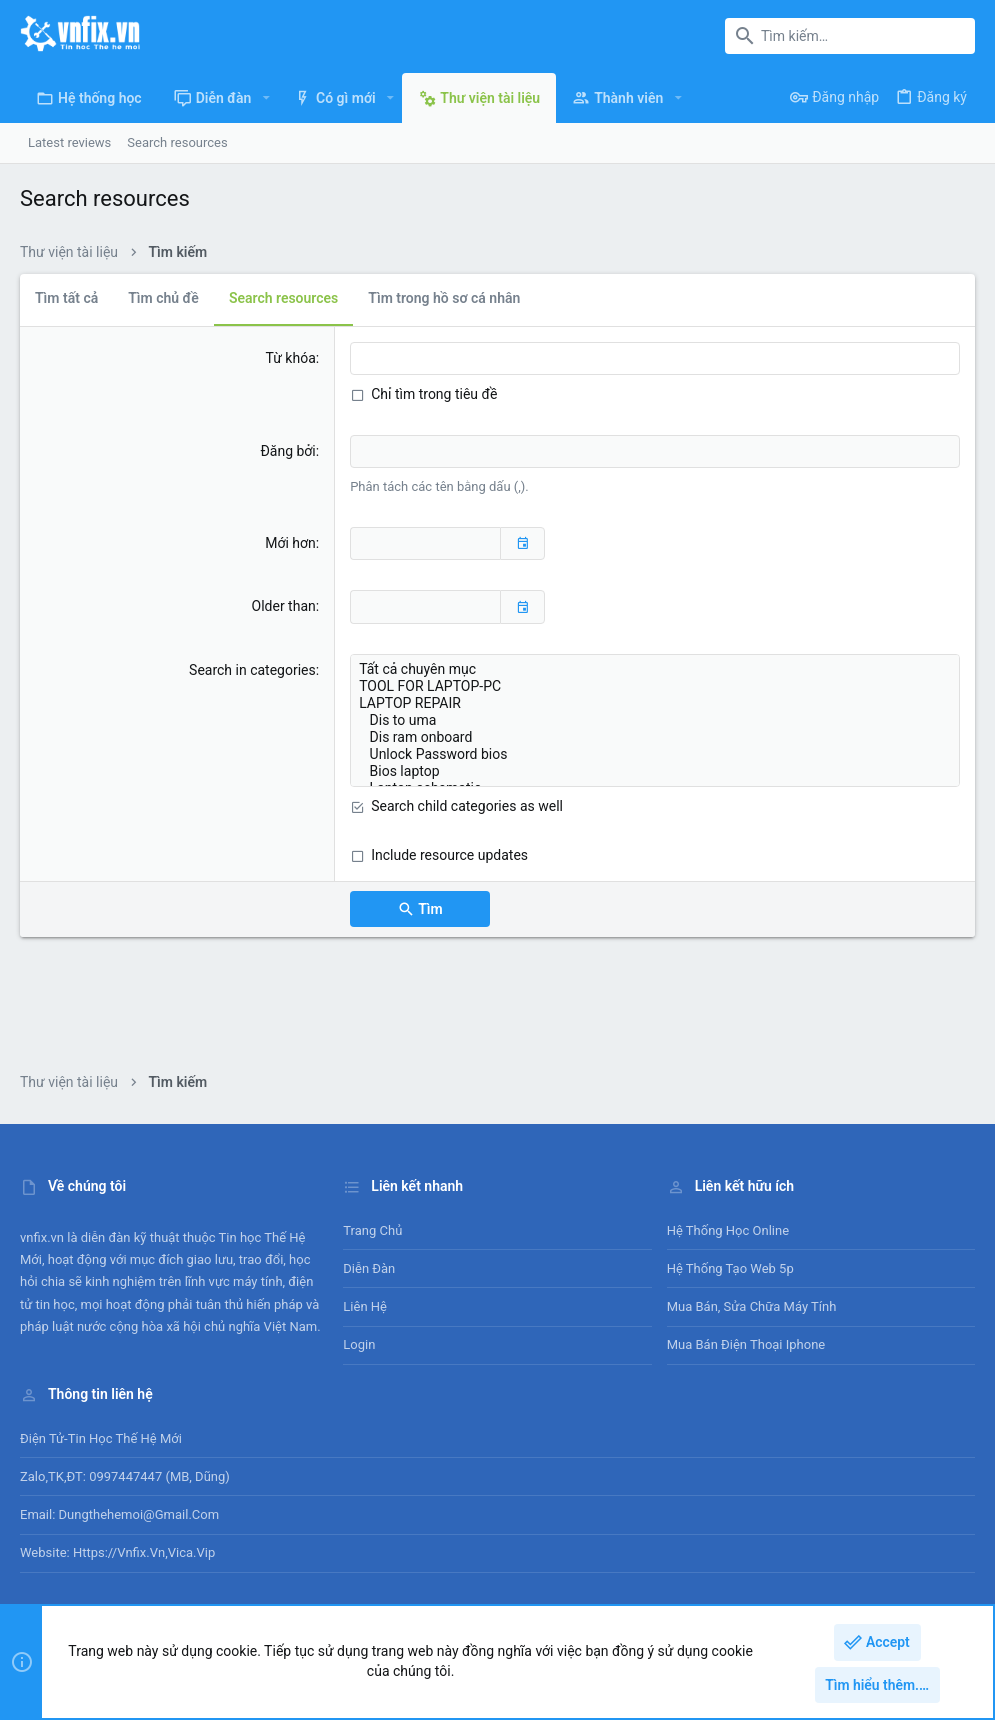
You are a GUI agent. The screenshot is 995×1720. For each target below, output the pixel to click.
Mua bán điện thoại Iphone (746, 1344)
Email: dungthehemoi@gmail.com (119, 1514)
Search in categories (252, 670)
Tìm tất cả (66, 298)
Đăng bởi (287, 451)
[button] (265, 98)
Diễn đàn (369, 1268)
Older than (284, 606)
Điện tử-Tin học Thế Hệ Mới (101, 1438)
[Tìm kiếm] (850, 36)
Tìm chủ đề (163, 298)
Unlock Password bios (655, 754)
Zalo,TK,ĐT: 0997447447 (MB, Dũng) (125, 1476)
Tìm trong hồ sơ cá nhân (444, 298)
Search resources (283, 298)
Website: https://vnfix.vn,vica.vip (117, 1552)
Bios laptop (655, 771)
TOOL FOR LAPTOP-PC (655, 686)
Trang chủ (372, 1230)
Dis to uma (655, 720)
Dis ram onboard (655, 737)
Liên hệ (365, 1306)
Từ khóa (291, 358)
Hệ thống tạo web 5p (730, 1268)
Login (359, 1344)
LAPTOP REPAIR (655, 703)
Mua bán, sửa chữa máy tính (752, 1306)
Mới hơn (290, 543)
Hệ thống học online (728, 1230)
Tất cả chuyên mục (655, 669)
